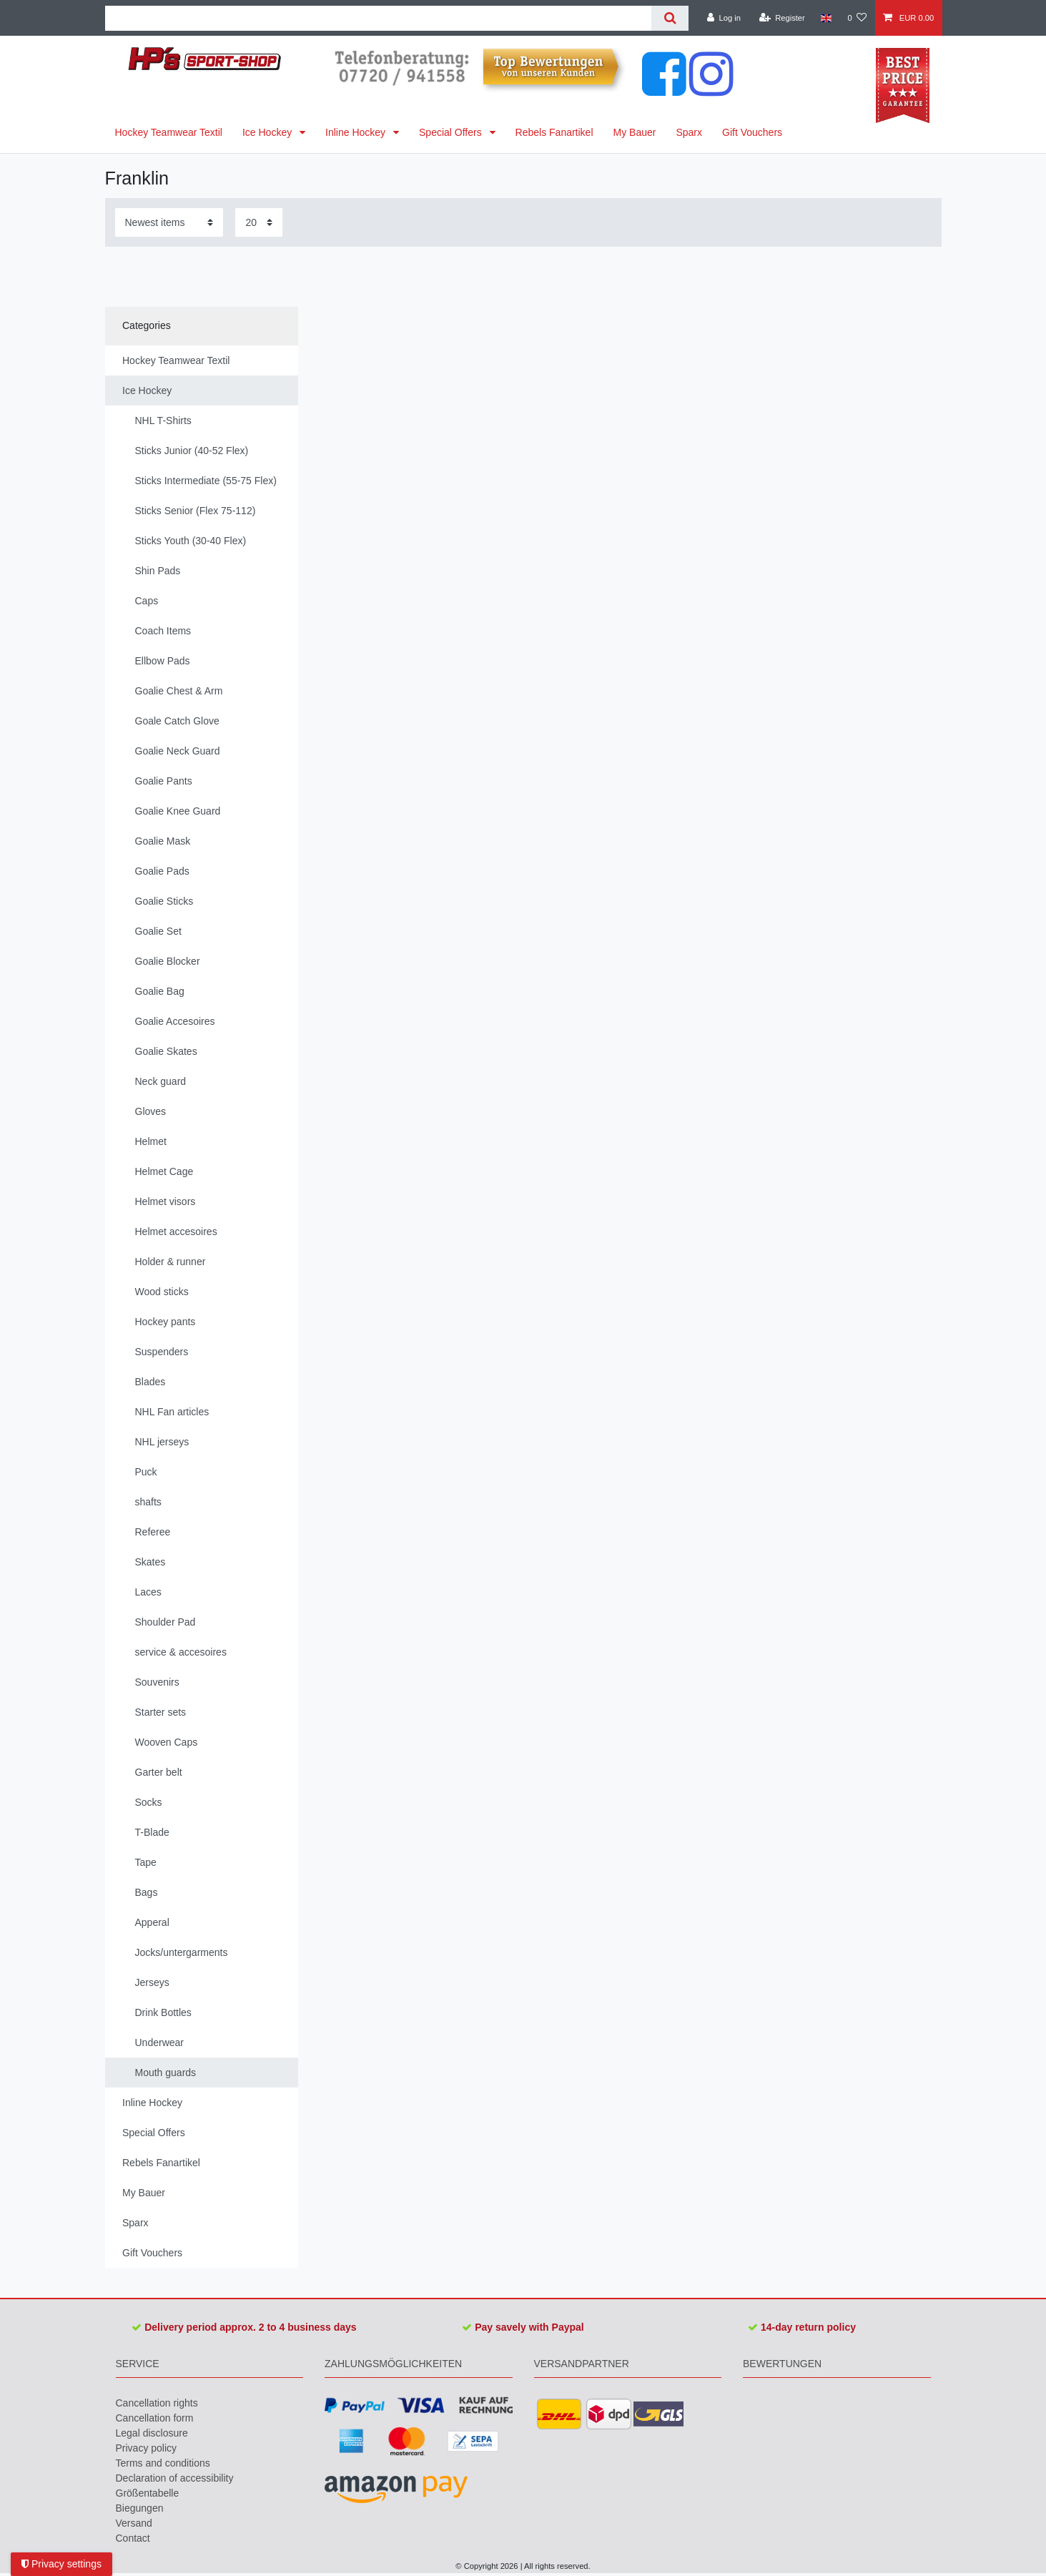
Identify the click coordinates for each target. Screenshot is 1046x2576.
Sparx (689, 132)
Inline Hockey (356, 132)
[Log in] (724, 18)
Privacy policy (146, 2448)
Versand (134, 2523)
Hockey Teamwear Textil (168, 132)
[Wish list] (856, 18)
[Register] (782, 18)
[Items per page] (258, 222)
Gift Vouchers (752, 132)
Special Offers (452, 132)
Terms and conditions (163, 2463)
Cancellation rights (157, 2403)
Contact (133, 2538)
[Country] (826, 18)
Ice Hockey (268, 132)
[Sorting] (169, 222)
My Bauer (634, 132)
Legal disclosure (152, 2433)
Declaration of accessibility (175, 2478)
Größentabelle (147, 2493)
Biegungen (140, 2508)
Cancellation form (155, 2418)
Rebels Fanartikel (554, 132)
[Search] (669, 18)
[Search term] (378, 18)
